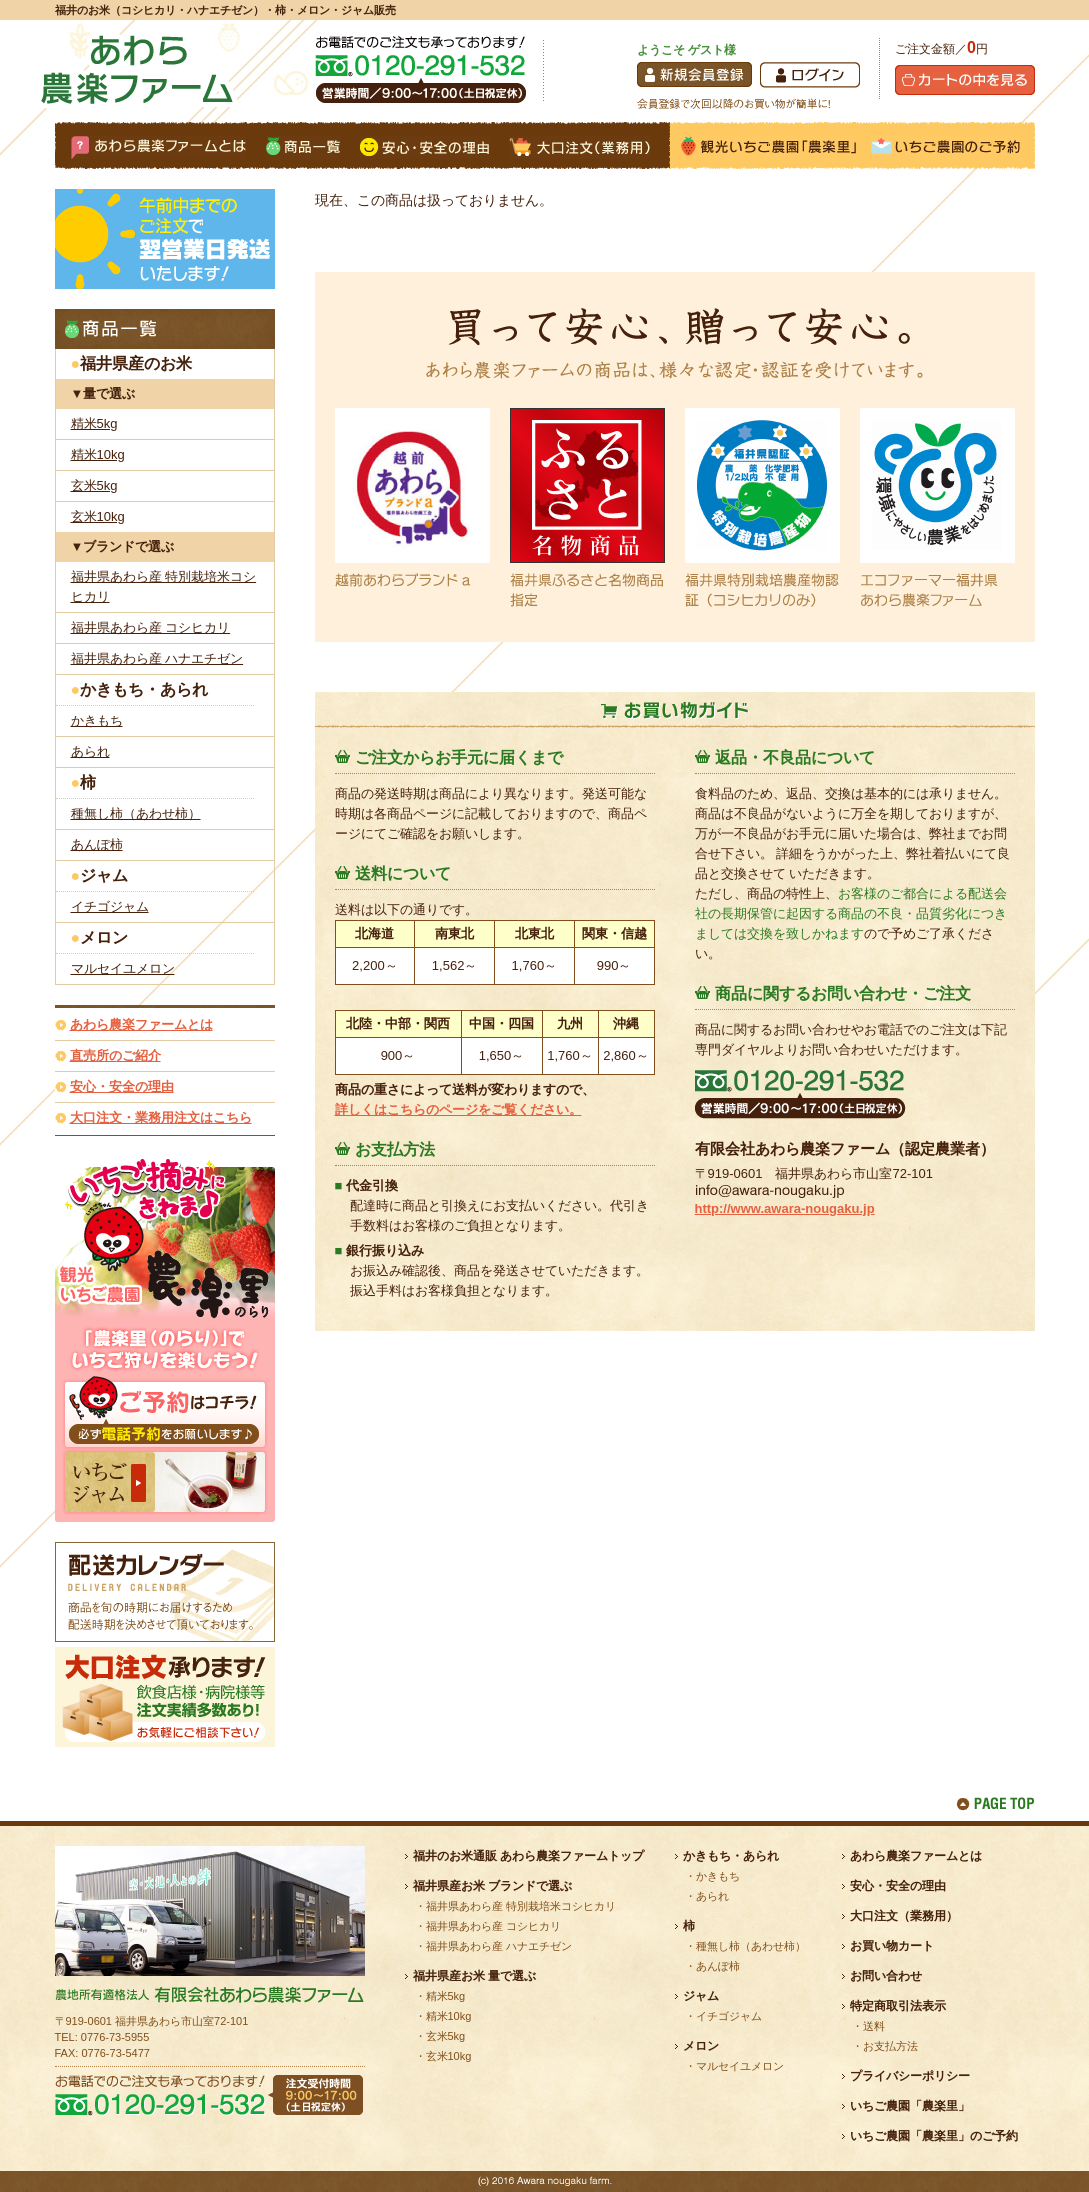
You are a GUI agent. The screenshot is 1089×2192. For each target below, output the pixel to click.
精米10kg (98, 454)
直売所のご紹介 (115, 1055)
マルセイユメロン (123, 968)
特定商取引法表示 (898, 2006)
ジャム (104, 875)
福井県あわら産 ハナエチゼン (157, 658)
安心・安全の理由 (122, 1086)
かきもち (97, 720)
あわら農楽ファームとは (141, 1024)
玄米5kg (94, 485)
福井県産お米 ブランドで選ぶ (492, 1886)
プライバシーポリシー (910, 2076)
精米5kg (94, 423)
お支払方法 (890, 2046)
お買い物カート (892, 1946)
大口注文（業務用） (904, 1916)
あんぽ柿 (97, 844)
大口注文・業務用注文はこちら (161, 1117)
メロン (104, 937)
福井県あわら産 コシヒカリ (151, 627)
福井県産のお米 (136, 363)
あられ (90, 751)
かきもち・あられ (144, 689)
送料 (874, 2026)
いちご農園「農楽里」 (910, 2106)
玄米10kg (98, 516)
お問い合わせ (886, 1976)
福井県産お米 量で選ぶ (474, 1976)
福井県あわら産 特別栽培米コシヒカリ (164, 586)
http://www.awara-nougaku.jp (785, 1208)
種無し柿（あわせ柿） (136, 813)
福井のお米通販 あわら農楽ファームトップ (528, 1856)
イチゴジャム (110, 906)
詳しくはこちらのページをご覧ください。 (458, 1109)
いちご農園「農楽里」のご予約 (934, 2136)
